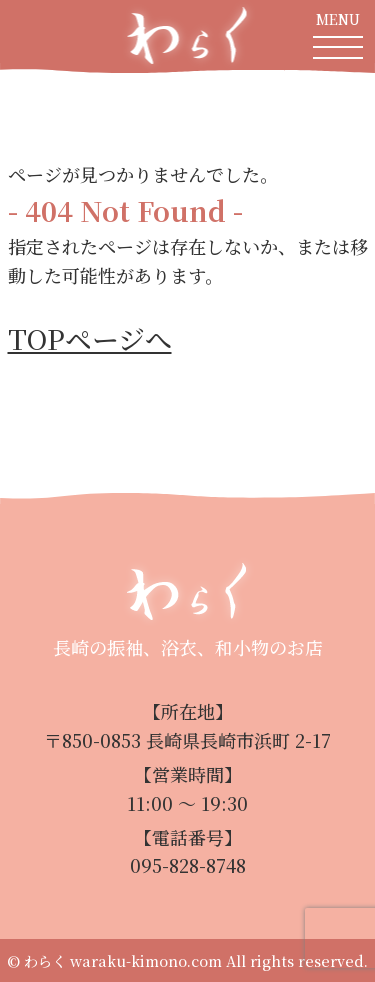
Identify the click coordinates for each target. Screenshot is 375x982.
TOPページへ (90, 338)
